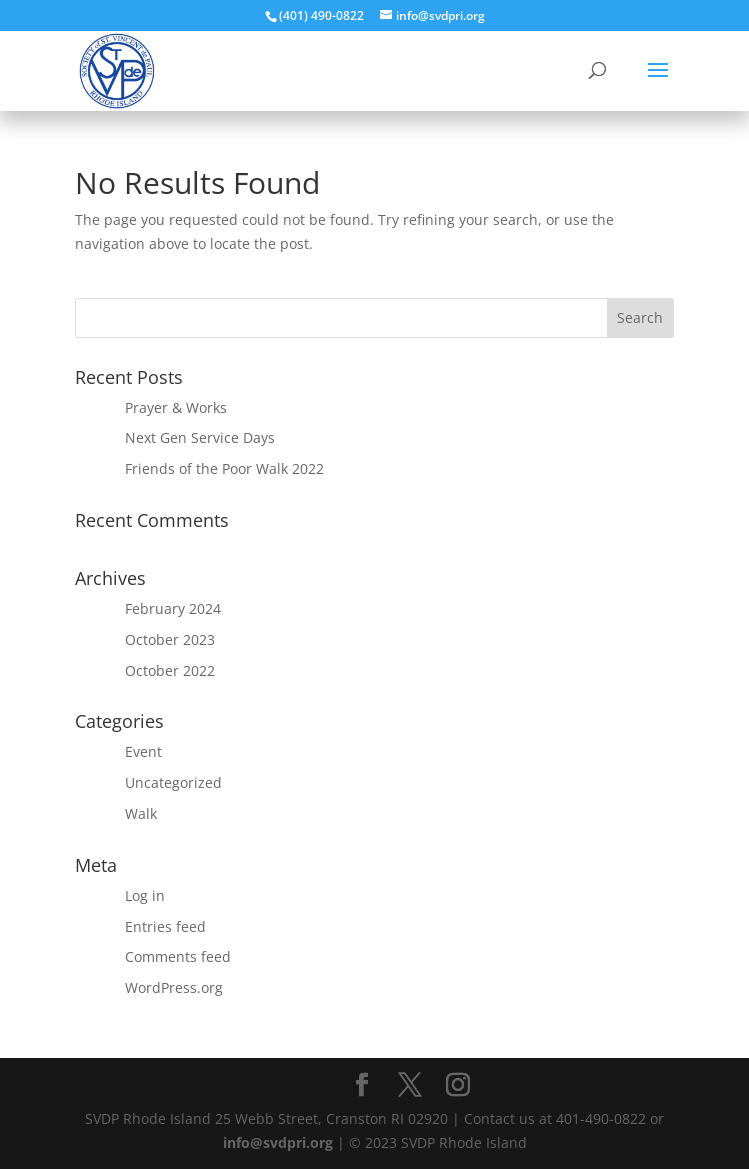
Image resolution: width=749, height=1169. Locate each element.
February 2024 (173, 608)
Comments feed (178, 956)
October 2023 (170, 639)
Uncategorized (173, 782)
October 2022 (170, 670)
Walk (141, 813)
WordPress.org (174, 987)
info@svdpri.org (278, 1142)
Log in (145, 895)
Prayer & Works (176, 407)
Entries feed (165, 926)
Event (143, 751)
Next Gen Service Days (200, 437)
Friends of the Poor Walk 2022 (224, 468)
